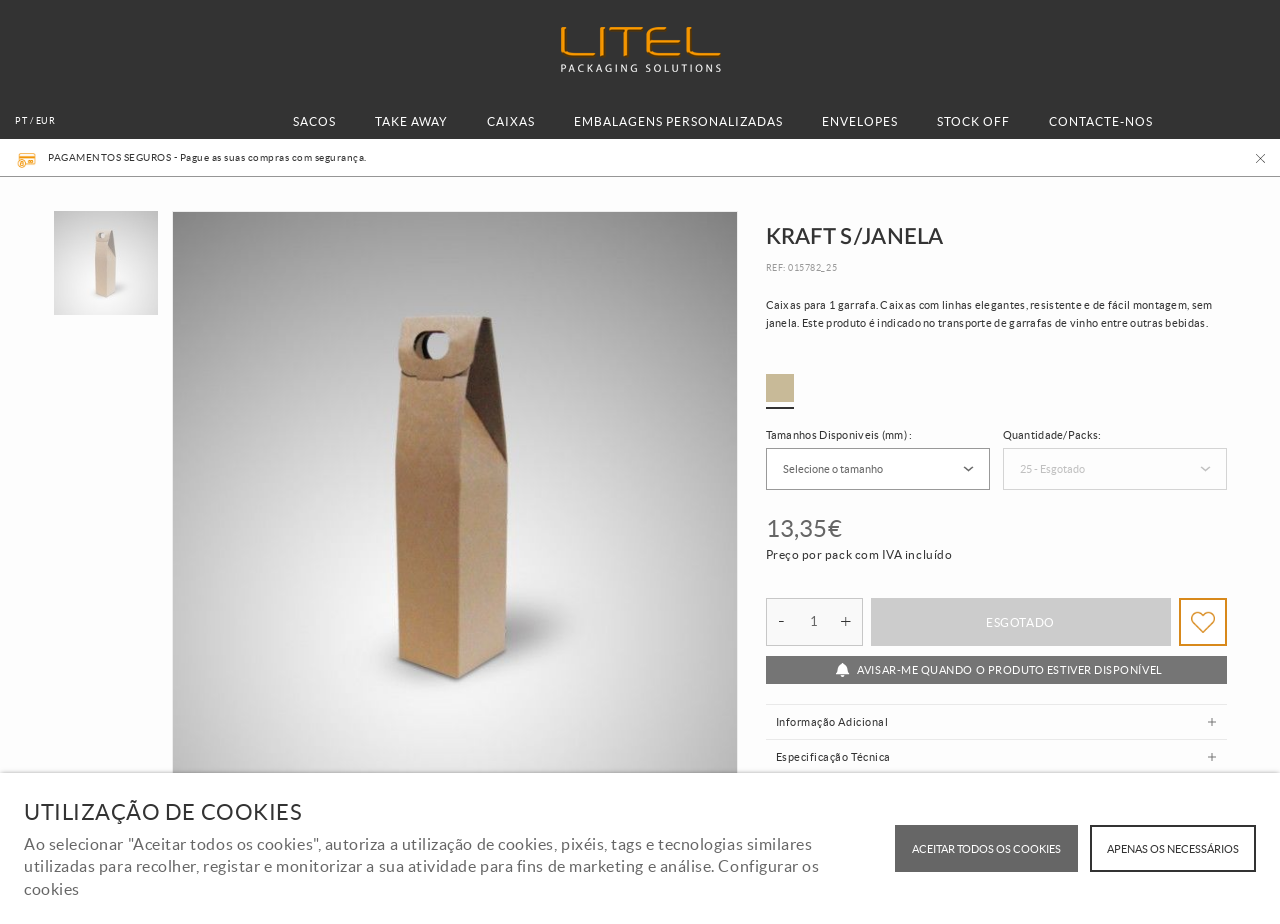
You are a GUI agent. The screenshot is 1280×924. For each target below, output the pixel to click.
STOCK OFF (973, 121)
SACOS (314, 121)
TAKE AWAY (411, 121)
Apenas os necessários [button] (1173, 849)
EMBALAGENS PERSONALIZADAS (678, 121)
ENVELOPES (860, 121)
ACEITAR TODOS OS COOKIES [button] (986, 849)
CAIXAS (511, 121)
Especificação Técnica (833, 757)
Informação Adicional (832, 722)
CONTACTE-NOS (1101, 121)
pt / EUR (35, 121)
